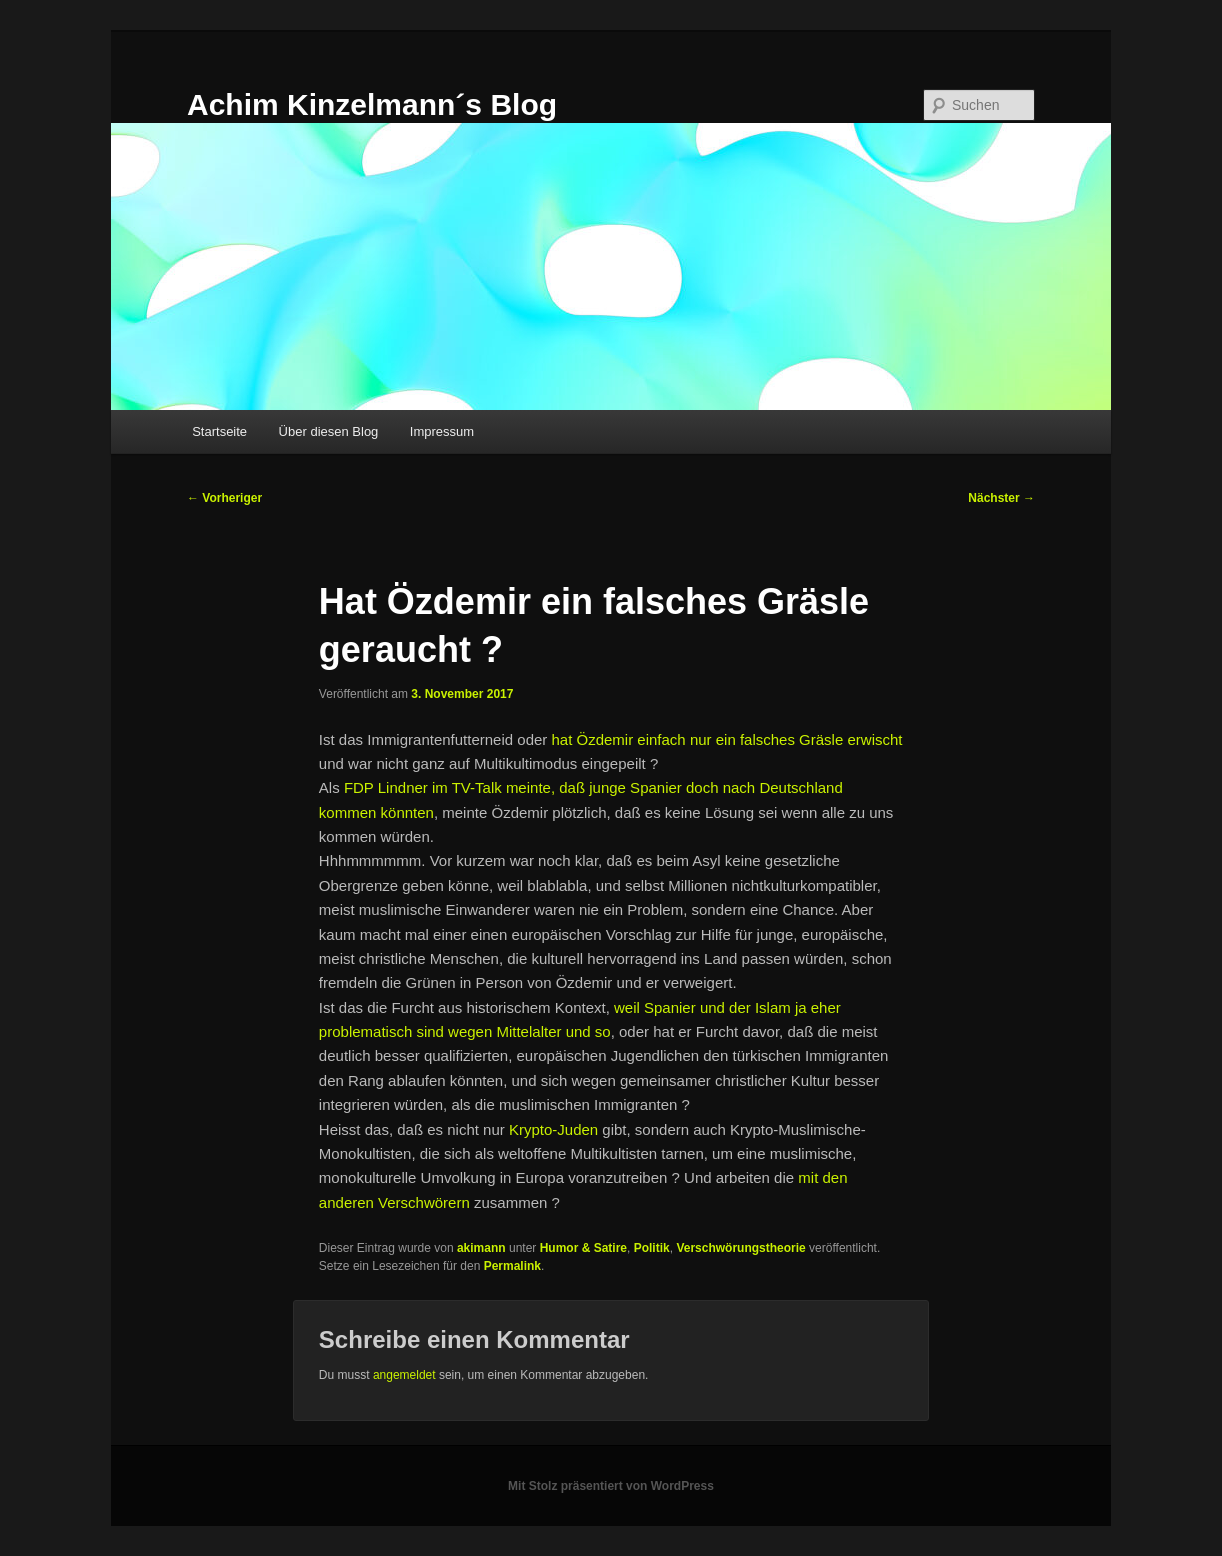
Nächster (1001, 498)
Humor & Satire (583, 1248)
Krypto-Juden (553, 1129)
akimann (481, 1248)
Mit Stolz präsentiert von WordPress (611, 1486)
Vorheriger (224, 498)
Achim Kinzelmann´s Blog (372, 104)
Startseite (219, 431)
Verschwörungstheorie (740, 1248)
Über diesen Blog (329, 431)
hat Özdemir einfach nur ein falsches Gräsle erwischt (726, 739)
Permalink (512, 1266)
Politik (652, 1248)
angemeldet (404, 1375)
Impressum (442, 431)
